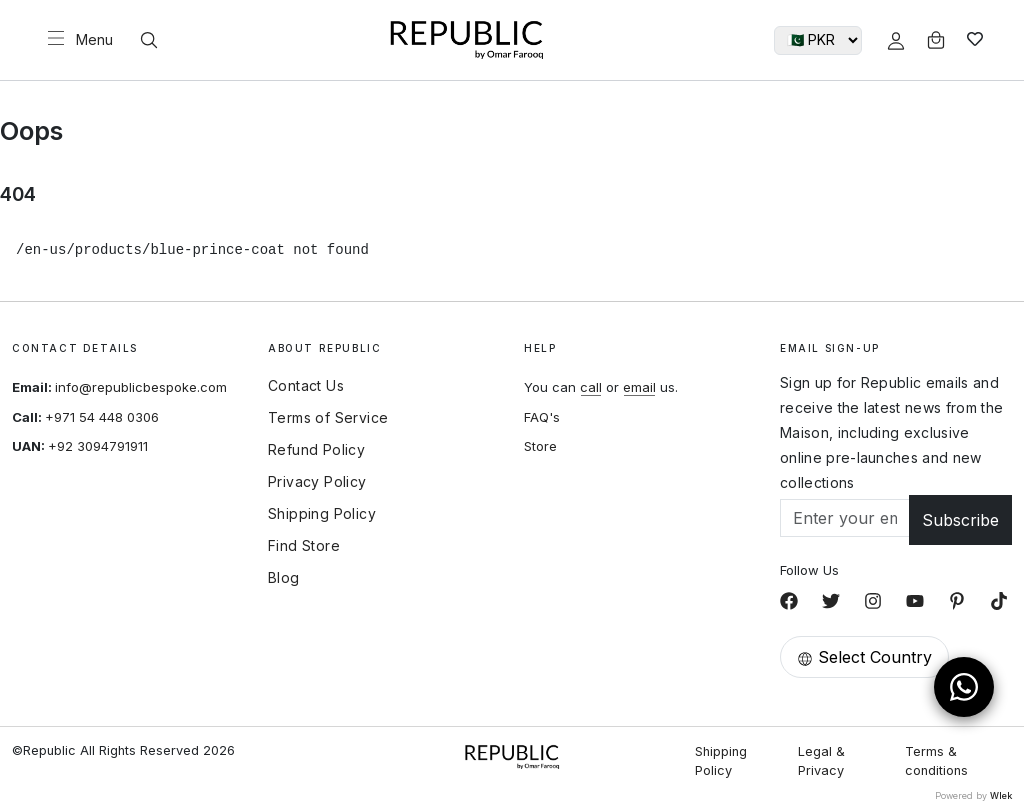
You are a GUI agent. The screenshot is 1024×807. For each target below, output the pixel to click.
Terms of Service (328, 418)
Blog (284, 578)
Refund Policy (316, 450)
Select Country (864, 657)
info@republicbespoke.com (141, 387)
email (639, 387)
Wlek (1001, 795)
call (591, 387)
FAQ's (542, 417)
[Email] (845, 518)
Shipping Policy (322, 514)
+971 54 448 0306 (102, 417)
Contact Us (306, 386)
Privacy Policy (317, 482)
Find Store (304, 546)
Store (540, 446)
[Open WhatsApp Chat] (964, 687)
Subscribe (960, 520)
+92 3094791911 (98, 446)
